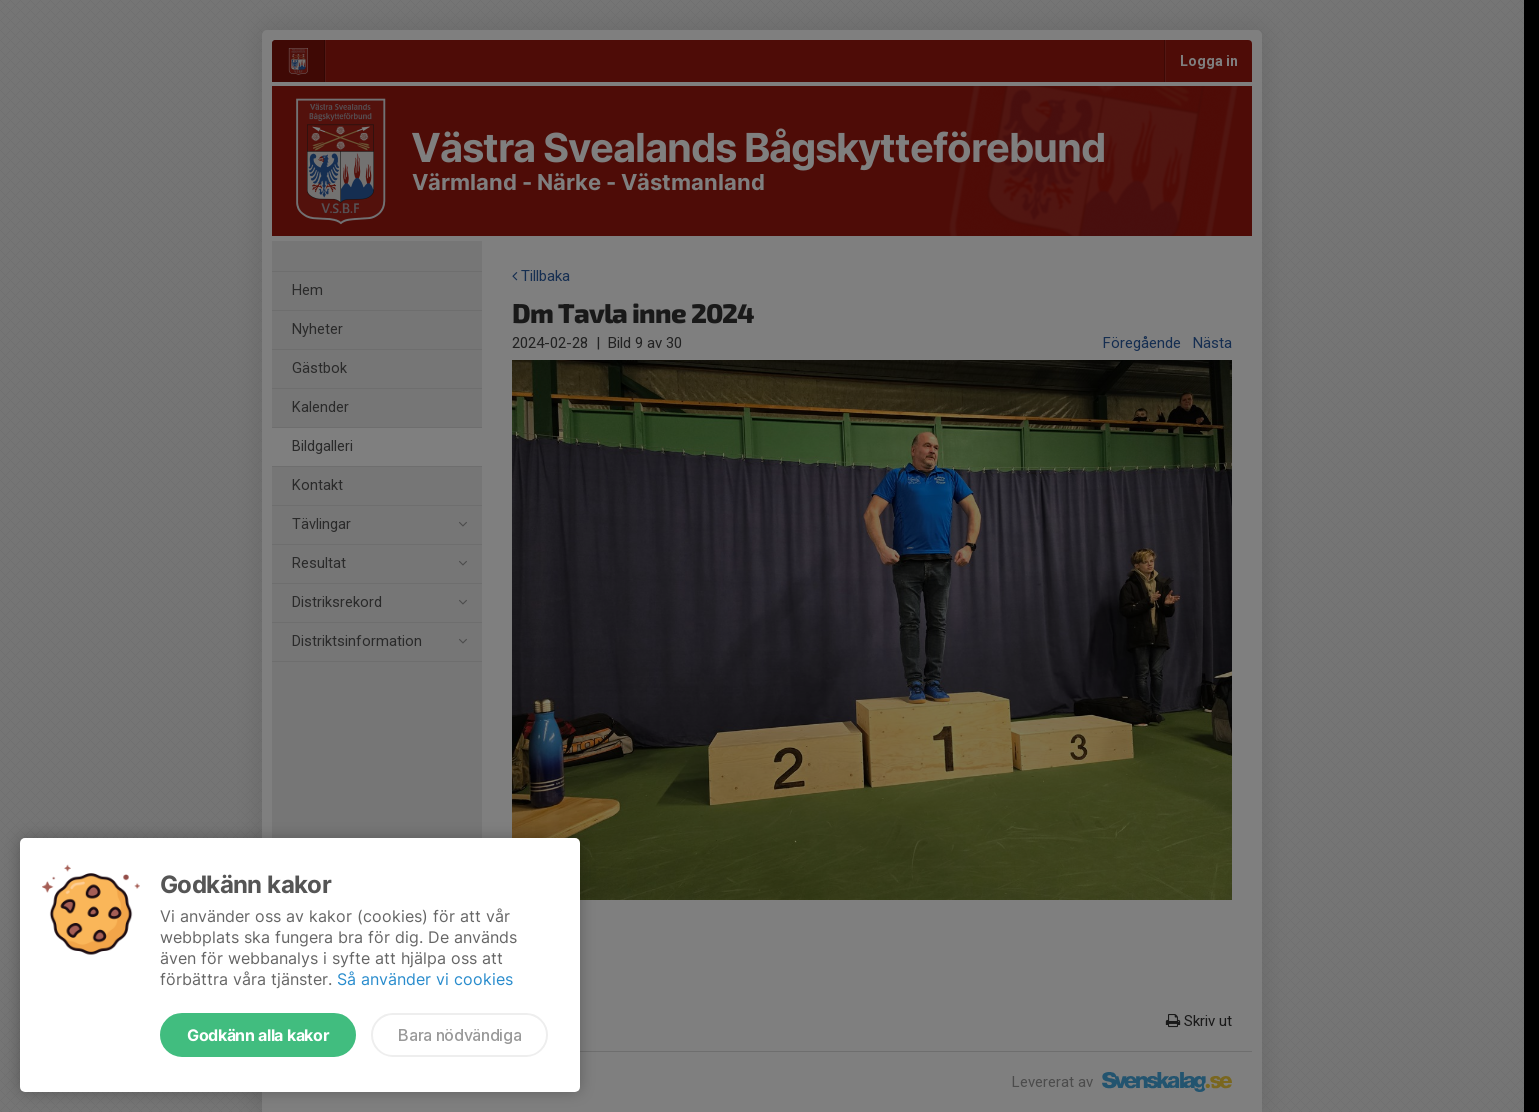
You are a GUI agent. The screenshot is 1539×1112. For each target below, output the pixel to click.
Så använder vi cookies (425, 979)
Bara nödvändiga (459, 1035)
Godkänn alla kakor (258, 1035)
